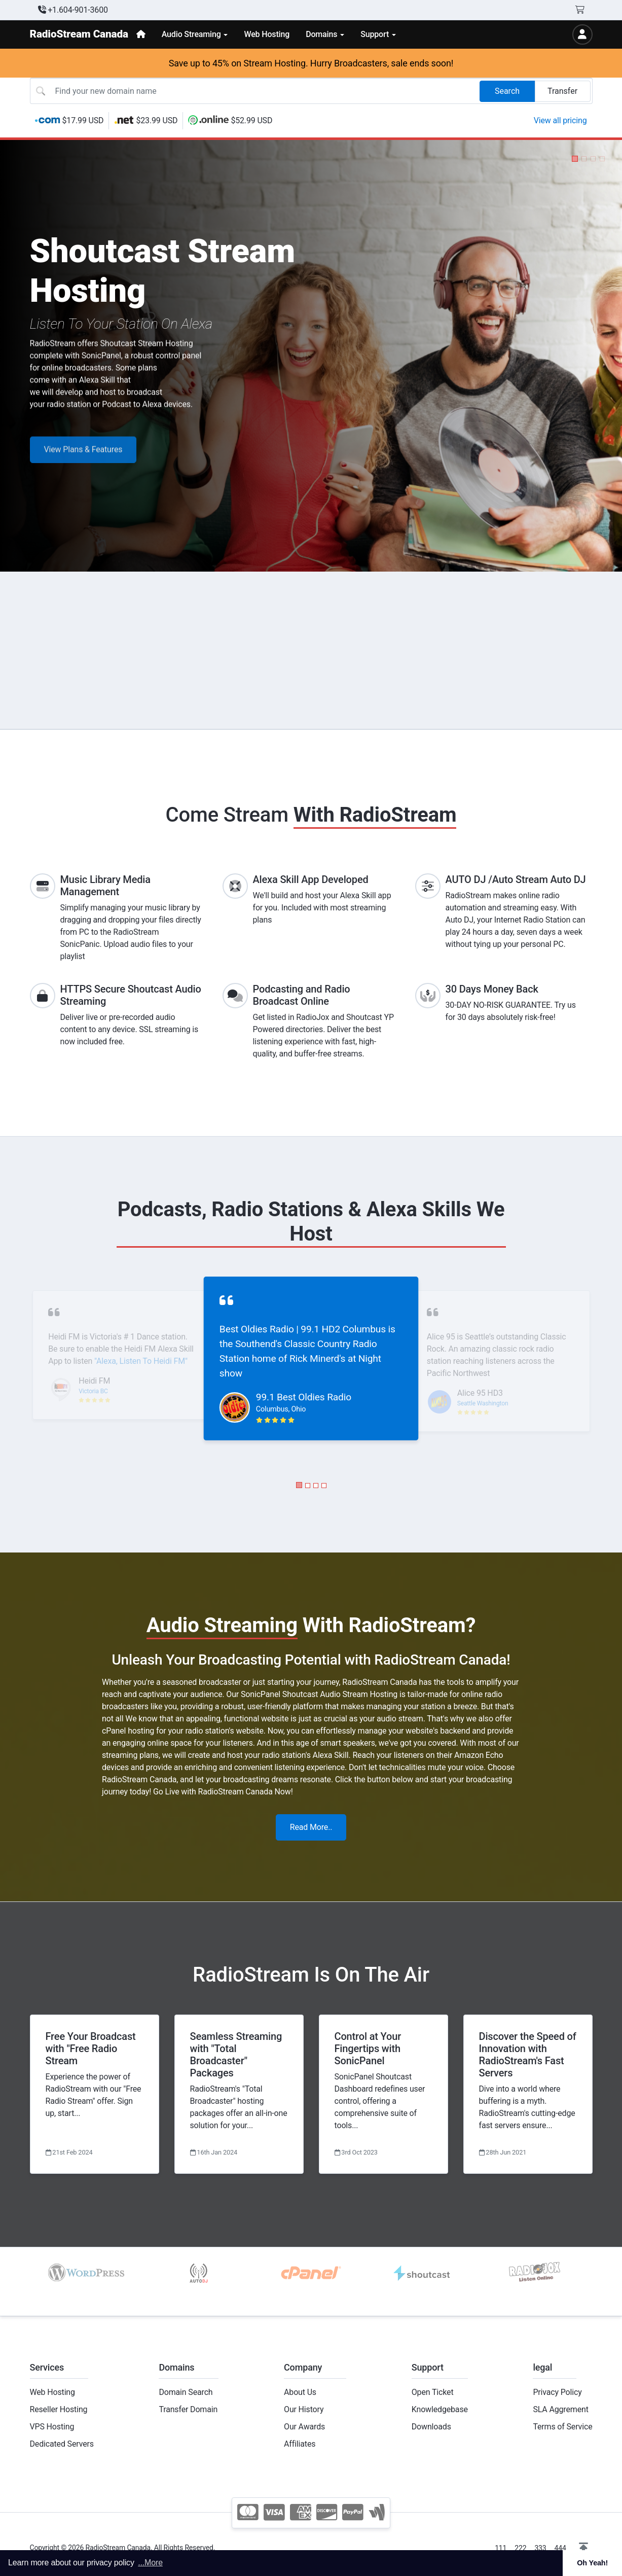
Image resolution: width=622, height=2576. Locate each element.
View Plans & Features (83, 465)
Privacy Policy (557, 2392)
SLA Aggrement (560, 2409)
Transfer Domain (188, 2409)
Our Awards (304, 2426)
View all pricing (560, 120)
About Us (300, 2392)
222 (520, 2548)
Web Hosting (52, 2392)
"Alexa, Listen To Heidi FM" (141, 1361)
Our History (303, 2409)
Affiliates (299, 2444)
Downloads (431, 2426)
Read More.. (311, 1827)
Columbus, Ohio (281, 1409)
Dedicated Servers (62, 2444)
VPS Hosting (52, 2426)
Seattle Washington (482, 1403)
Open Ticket (433, 2392)
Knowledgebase (440, 2409)
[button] (575, 159)
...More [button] (150, 2562)
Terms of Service (562, 2426)
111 (500, 2548)
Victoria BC (93, 1391)
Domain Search (185, 2392)
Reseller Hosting (59, 2409)
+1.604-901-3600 (73, 10)
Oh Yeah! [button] (592, 2563)
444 (560, 2548)
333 (540, 2548)
